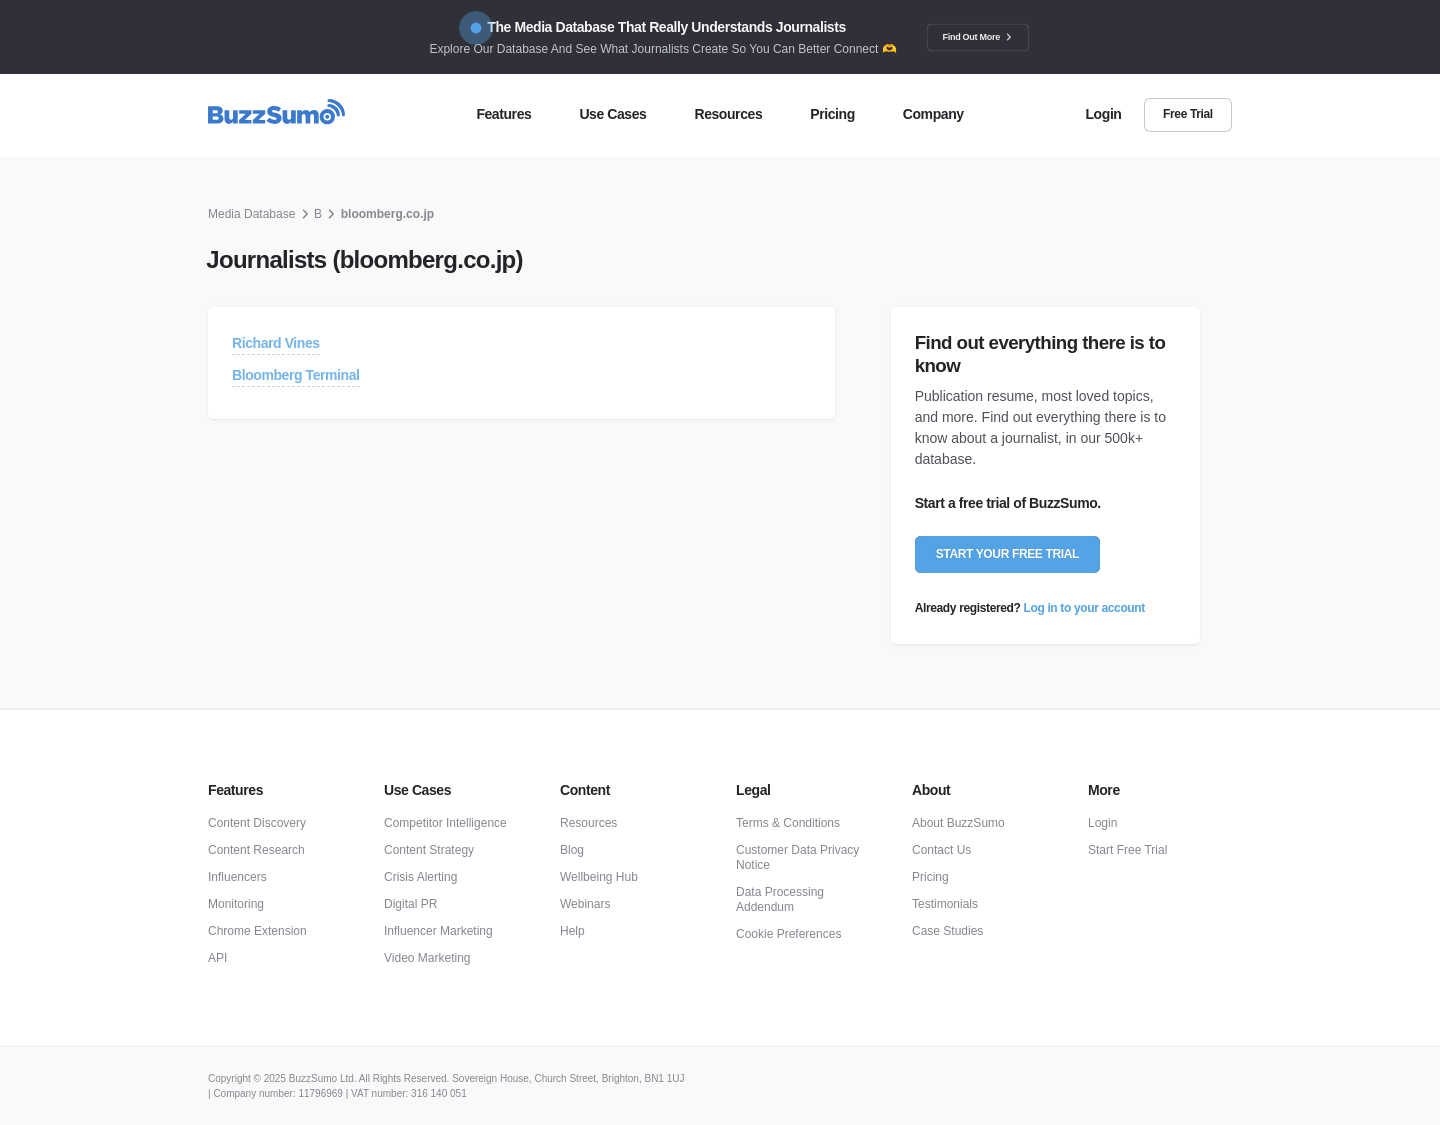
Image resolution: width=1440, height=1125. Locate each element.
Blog (572, 850)
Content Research (256, 850)
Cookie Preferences (788, 934)
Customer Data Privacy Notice (797, 857)
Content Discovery (257, 823)
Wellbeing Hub (599, 877)
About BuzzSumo (958, 823)
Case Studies (947, 931)
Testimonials (945, 904)
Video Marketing (427, 958)
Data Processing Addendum (780, 899)
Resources (588, 823)
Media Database (251, 214)
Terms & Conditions (788, 823)
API (217, 958)
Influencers (237, 877)
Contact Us (941, 850)
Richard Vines (276, 343)
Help (572, 931)
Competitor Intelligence (445, 823)
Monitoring (236, 904)
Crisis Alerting (420, 877)
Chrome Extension (257, 931)
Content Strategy (429, 850)
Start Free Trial (1127, 850)
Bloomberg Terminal (296, 375)
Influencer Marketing (438, 931)
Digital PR (410, 904)
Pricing (930, 877)
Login (1102, 823)
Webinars (585, 904)
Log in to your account (1084, 608)
